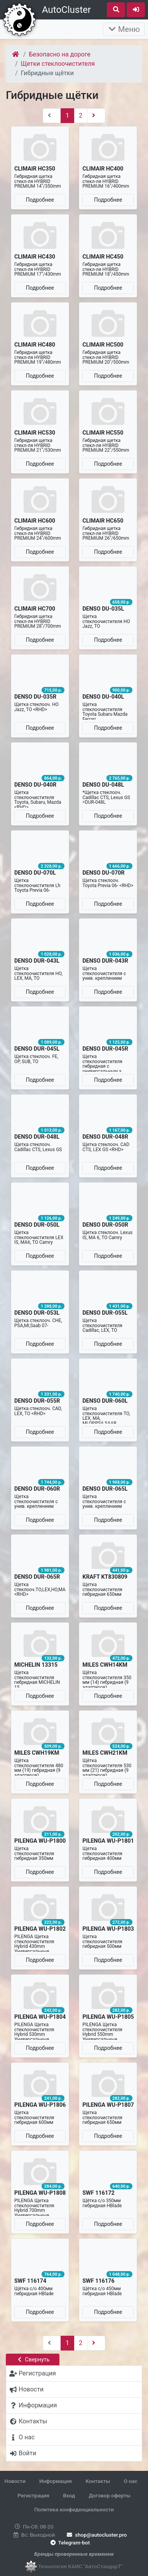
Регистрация (33, 2495)
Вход (69, 2495)
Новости (14, 2481)
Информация (55, 2481)
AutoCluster (66, 9)
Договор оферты (109, 2495)
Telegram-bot (69, 2542)
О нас (131, 2481)
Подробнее (40, 200)
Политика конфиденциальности (74, 2509)
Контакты (97, 2481)
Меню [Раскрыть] (124, 29)
